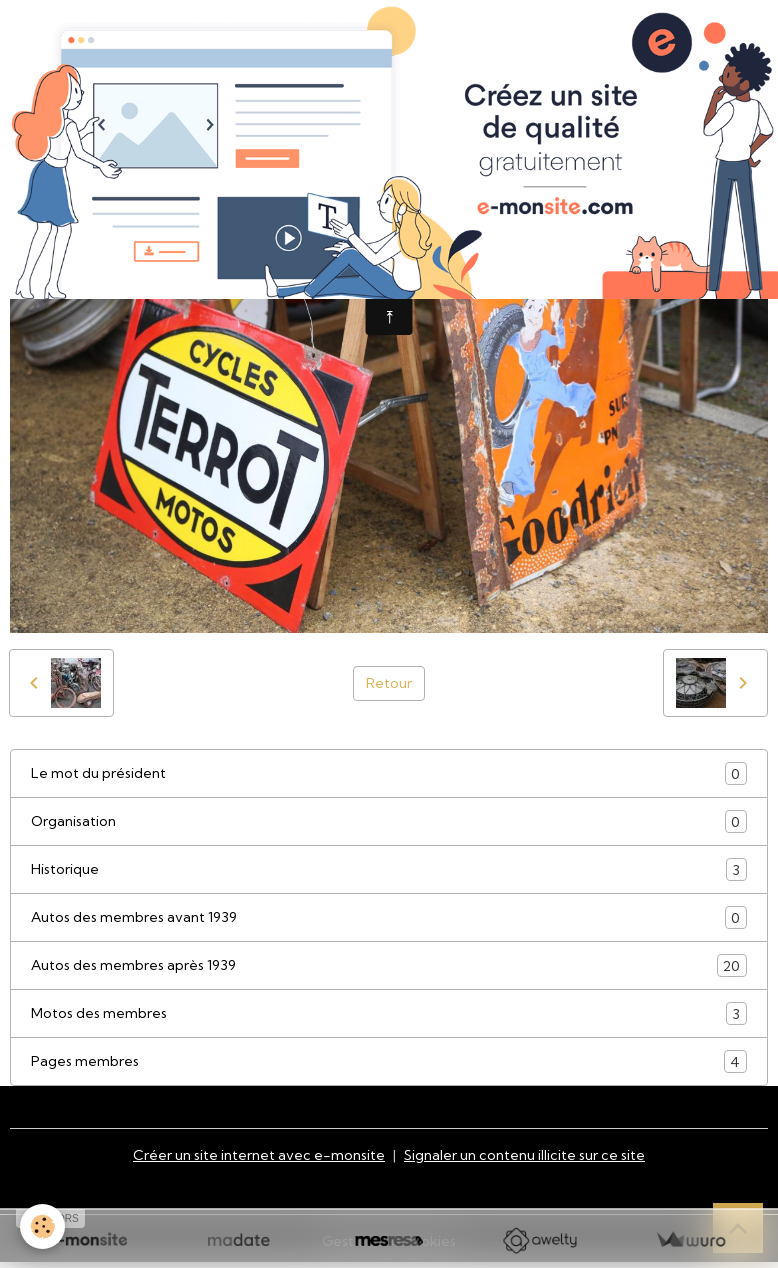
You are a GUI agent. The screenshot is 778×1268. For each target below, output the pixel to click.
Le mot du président (389, 773)
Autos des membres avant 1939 (389, 917)
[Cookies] (42, 1226)
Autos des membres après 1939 (389, 965)
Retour (389, 683)
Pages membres (389, 1061)
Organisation (389, 821)
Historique (389, 869)
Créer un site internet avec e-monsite (259, 1155)
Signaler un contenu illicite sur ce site (524, 1155)
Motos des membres (389, 1013)
